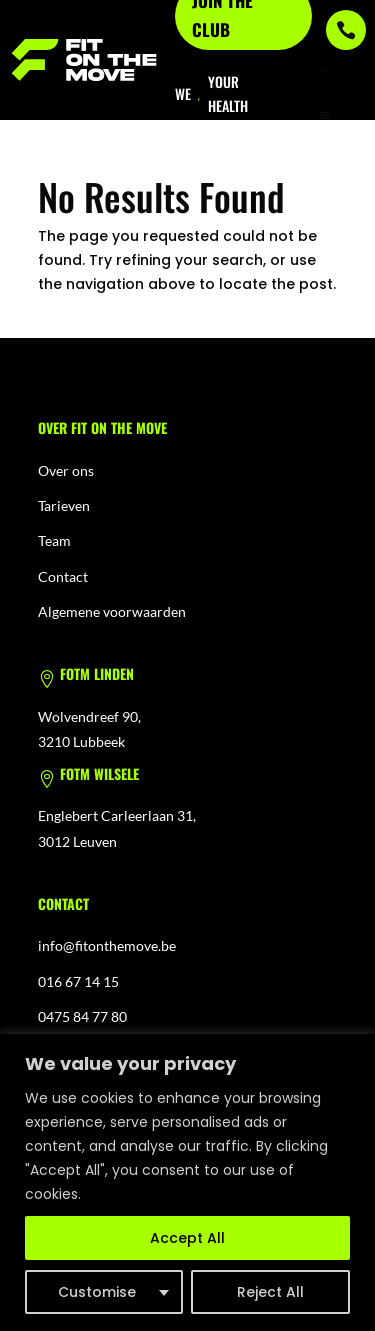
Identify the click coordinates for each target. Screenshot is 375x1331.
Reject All (270, 1292)
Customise (97, 1292)
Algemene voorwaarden (112, 611)
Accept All (187, 1238)
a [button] (325, 72)
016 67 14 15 (78, 981)
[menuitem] (325, 116)
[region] (187, 1182)
